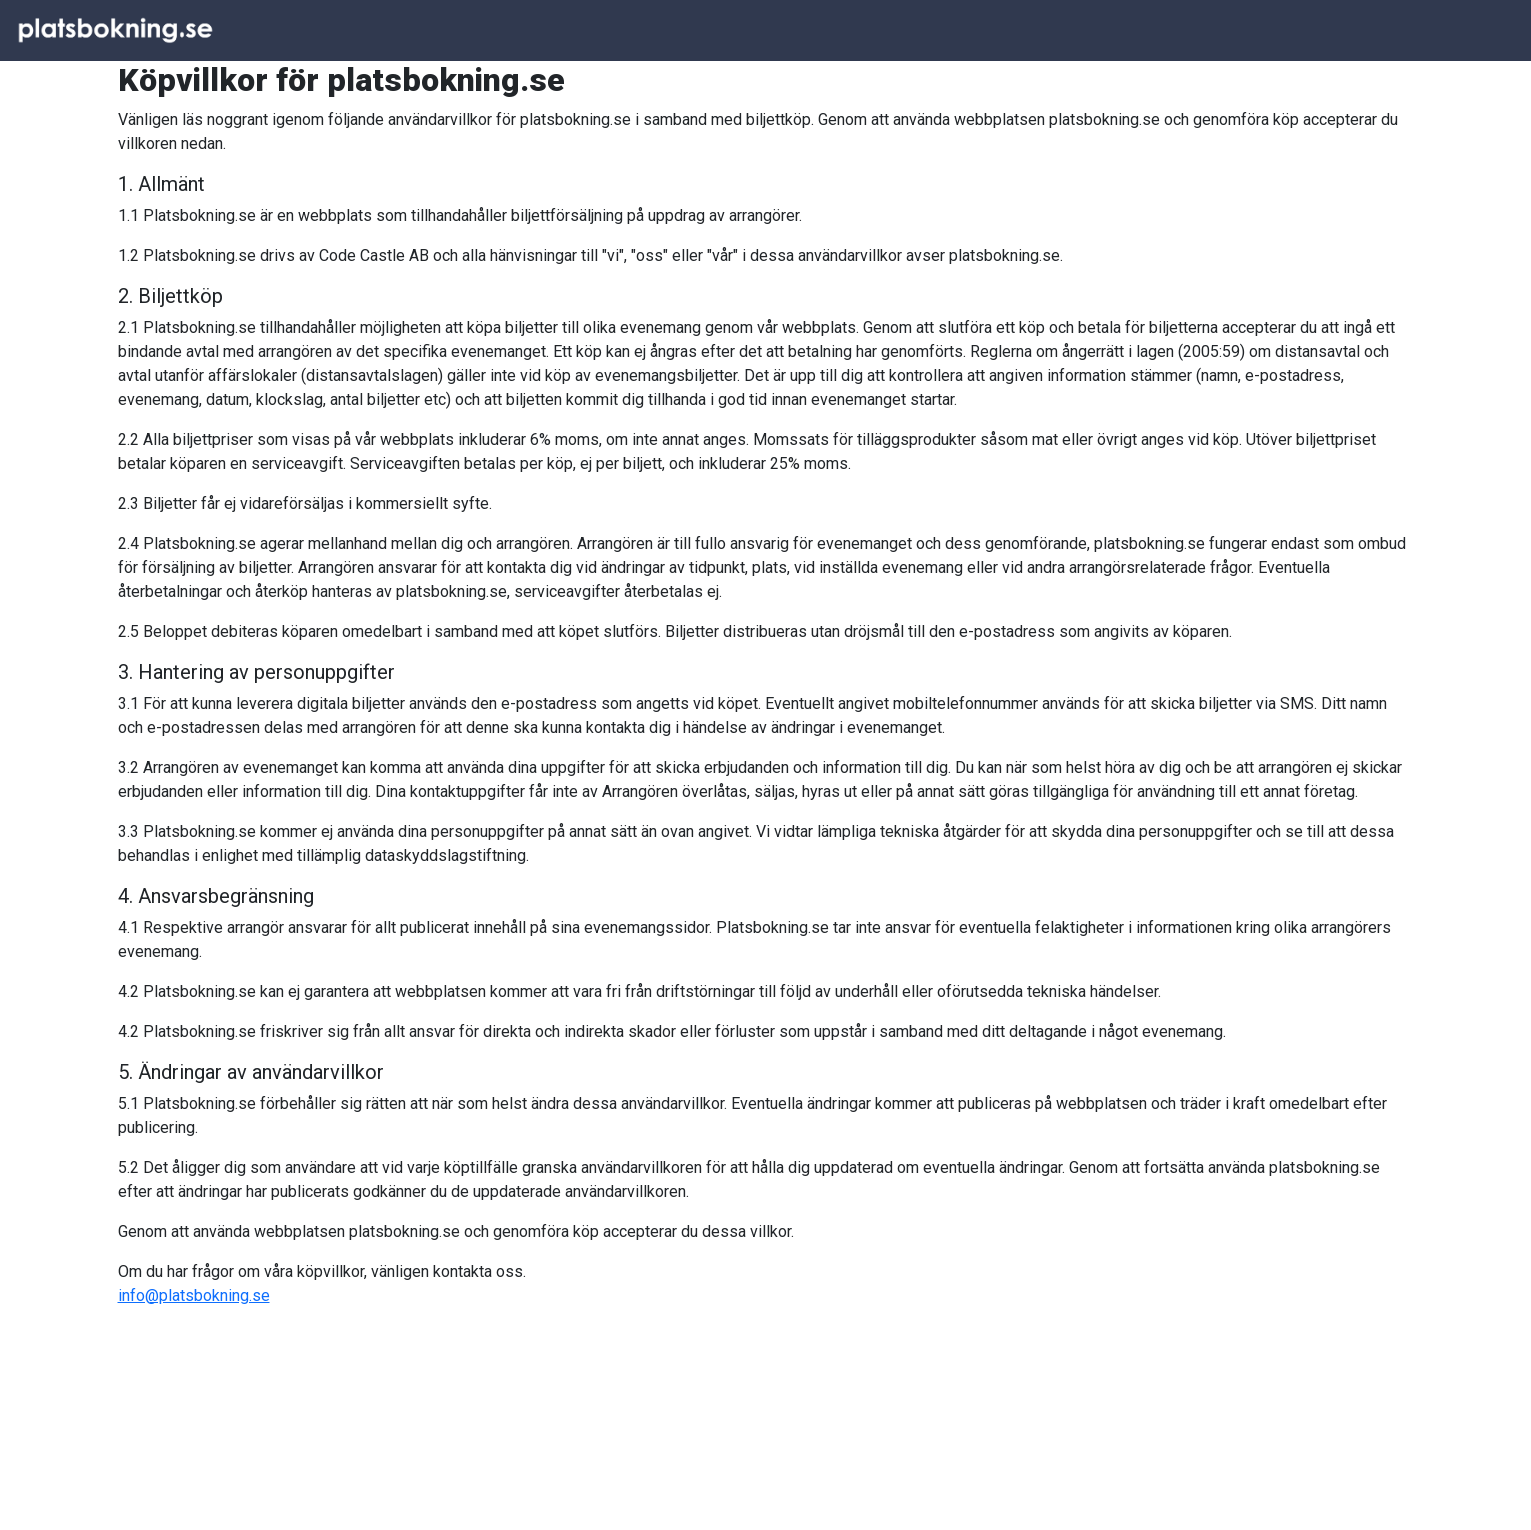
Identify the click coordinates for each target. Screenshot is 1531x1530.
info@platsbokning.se (194, 1295)
